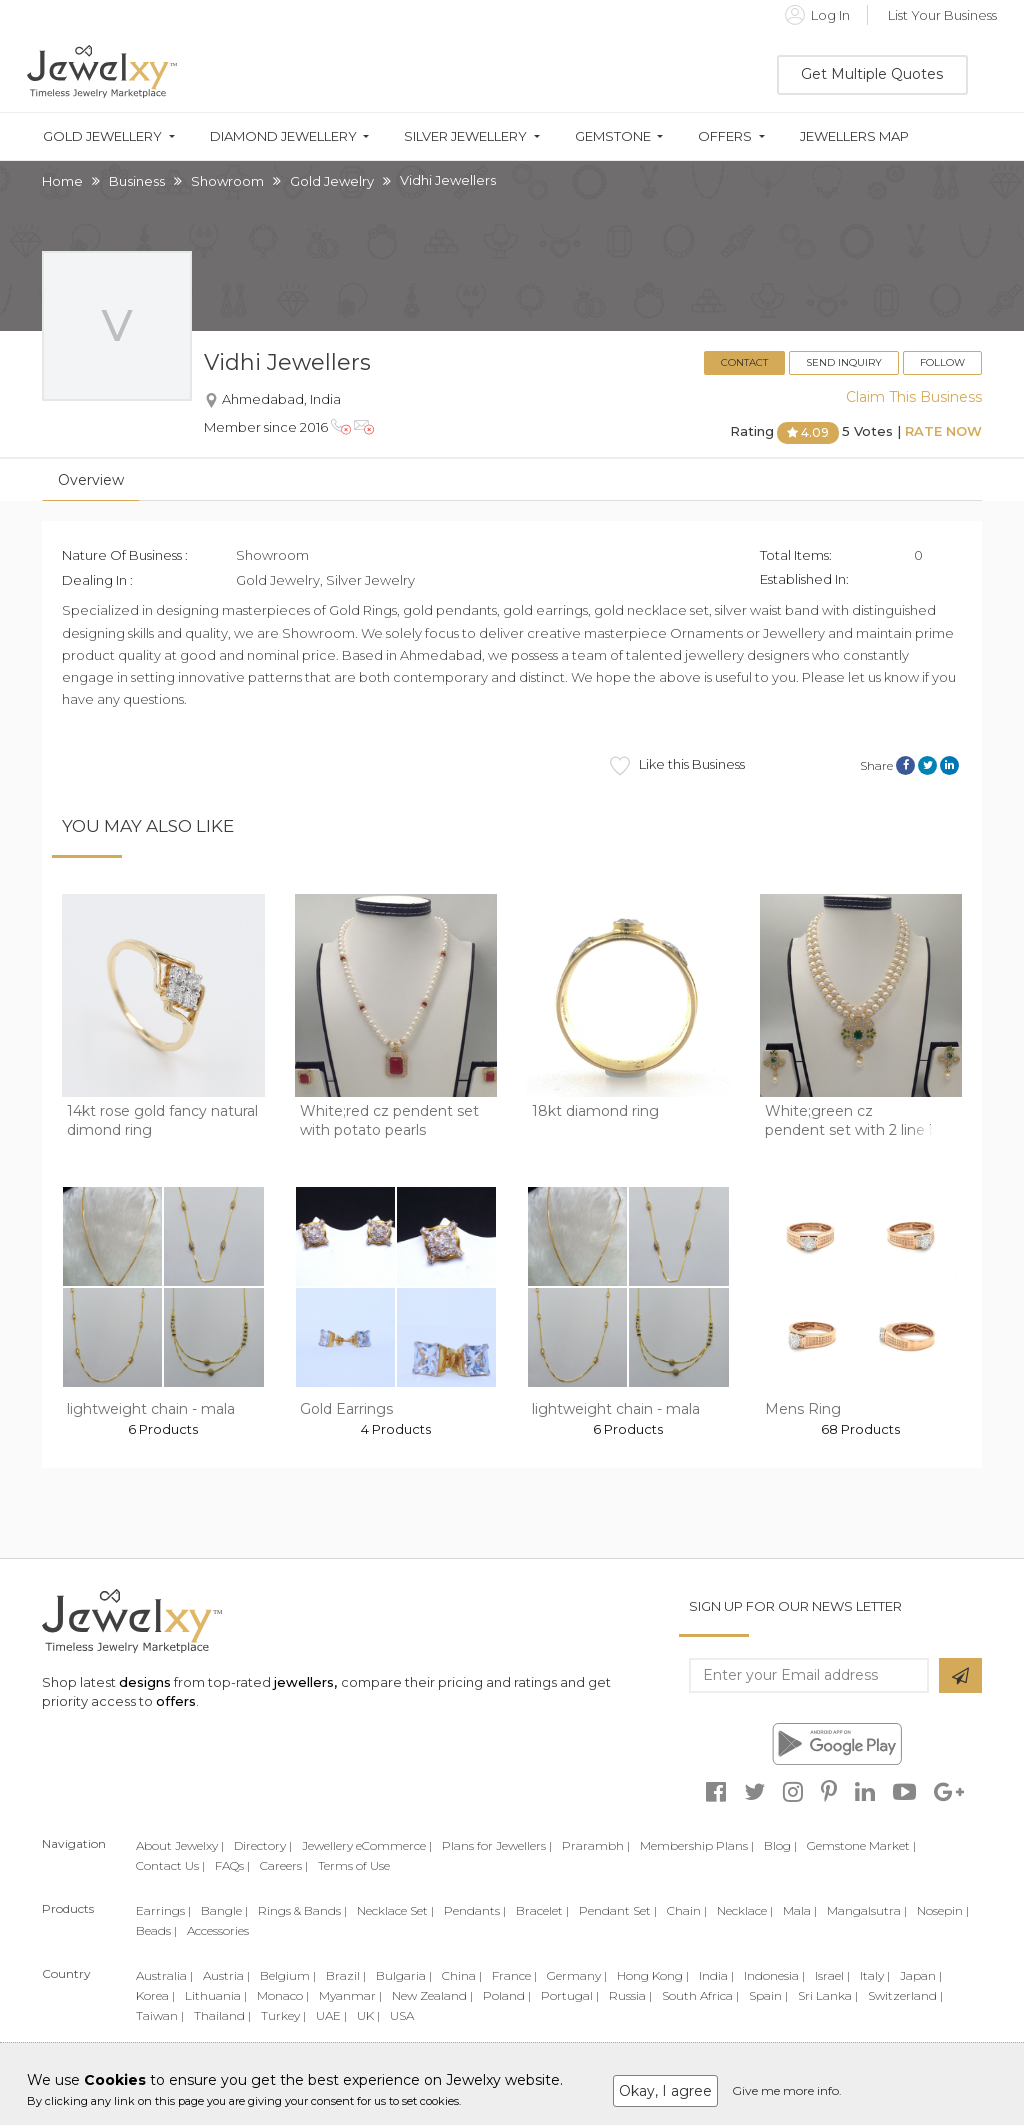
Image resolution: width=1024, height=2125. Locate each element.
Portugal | (570, 1995)
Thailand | (222, 2015)
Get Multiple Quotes (872, 74)
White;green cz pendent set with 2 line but (859, 1121)
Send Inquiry (844, 362)
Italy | (875, 1975)
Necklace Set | (395, 1910)
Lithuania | (216, 1995)
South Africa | (700, 1995)
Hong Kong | (653, 1975)
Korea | (155, 1995)
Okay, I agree (665, 2091)
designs (145, 1682)
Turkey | (283, 2015)
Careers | (284, 1865)
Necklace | (745, 1910)
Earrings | (163, 1910)
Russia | (630, 1995)
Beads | (156, 1930)
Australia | (164, 1975)
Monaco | (283, 1995)
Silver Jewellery (465, 136)
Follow (942, 362)
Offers (725, 136)
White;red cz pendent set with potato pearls (389, 1121)
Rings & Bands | (302, 1910)
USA (402, 2015)
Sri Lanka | (828, 1995)
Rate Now (943, 432)
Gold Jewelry (332, 181)
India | (716, 1975)
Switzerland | (905, 1995)
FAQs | (232, 1865)
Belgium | (288, 1975)
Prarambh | (596, 1845)
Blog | (780, 1845)
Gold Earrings (346, 1409)
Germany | (577, 1975)
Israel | (832, 1975)
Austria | (226, 1975)
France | (514, 1975)
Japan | (921, 1975)
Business (137, 181)
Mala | (800, 1910)
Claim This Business (914, 397)
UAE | (331, 2015)
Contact (744, 362)
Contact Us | (170, 1865)
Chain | (687, 1910)
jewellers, (305, 1682)
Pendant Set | (618, 1910)
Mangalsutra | (867, 1910)
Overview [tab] (91, 480)
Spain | (768, 1995)
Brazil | (346, 1975)
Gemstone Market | (861, 1845)
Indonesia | (774, 1975)
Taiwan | (160, 2015)
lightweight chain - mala (151, 1409)
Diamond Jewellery (283, 136)
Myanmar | (350, 1995)
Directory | (263, 1845)
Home (62, 181)
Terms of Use (354, 1865)
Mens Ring (803, 1409)
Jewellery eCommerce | (367, 1845)
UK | (368, 2015)
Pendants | (475, 1910)
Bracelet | (542, 1910)
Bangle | (224, 1910)
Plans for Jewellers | (497, 1845)
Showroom (227, 181)
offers (176, 1701)
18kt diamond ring (595, 1111)
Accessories (218, 1930)
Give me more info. (787, 2090)
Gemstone (613, 136)
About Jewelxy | (180, 1845)
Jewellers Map (854, 136)
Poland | (507, 1995)
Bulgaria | (404, 1975)
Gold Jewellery (102, 136)
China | (462, 1975)
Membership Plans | (697, 1845)
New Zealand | (432, 1995)
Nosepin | (943, 1910)
